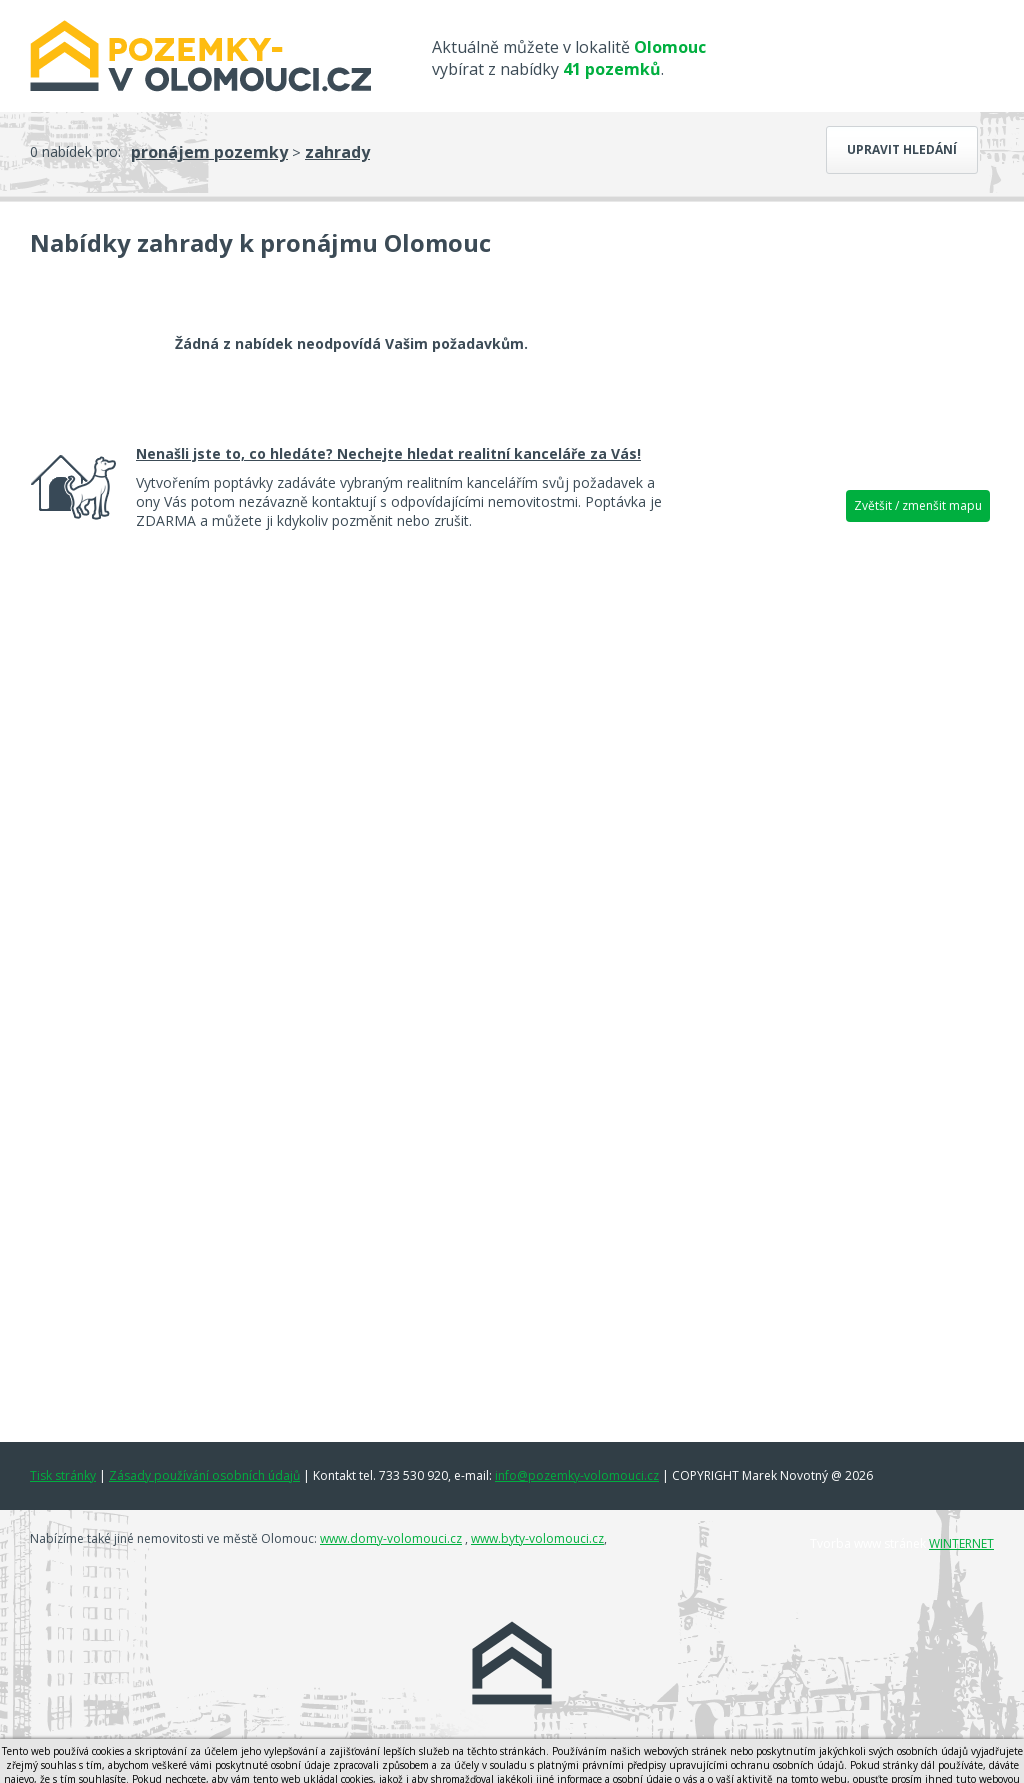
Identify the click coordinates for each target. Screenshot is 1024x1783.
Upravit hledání (902, 149)
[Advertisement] (842, 845)
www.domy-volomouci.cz (391, 1538)
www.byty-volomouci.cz (537, 1538)
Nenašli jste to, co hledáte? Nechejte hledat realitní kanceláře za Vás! (388, 453)
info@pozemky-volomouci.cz (577, 1475)
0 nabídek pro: (75, 151)
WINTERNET (961, 1543)
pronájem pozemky (209, 152)
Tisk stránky (63, 1475)
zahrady (337, 152)
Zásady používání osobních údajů (204, 1475)
